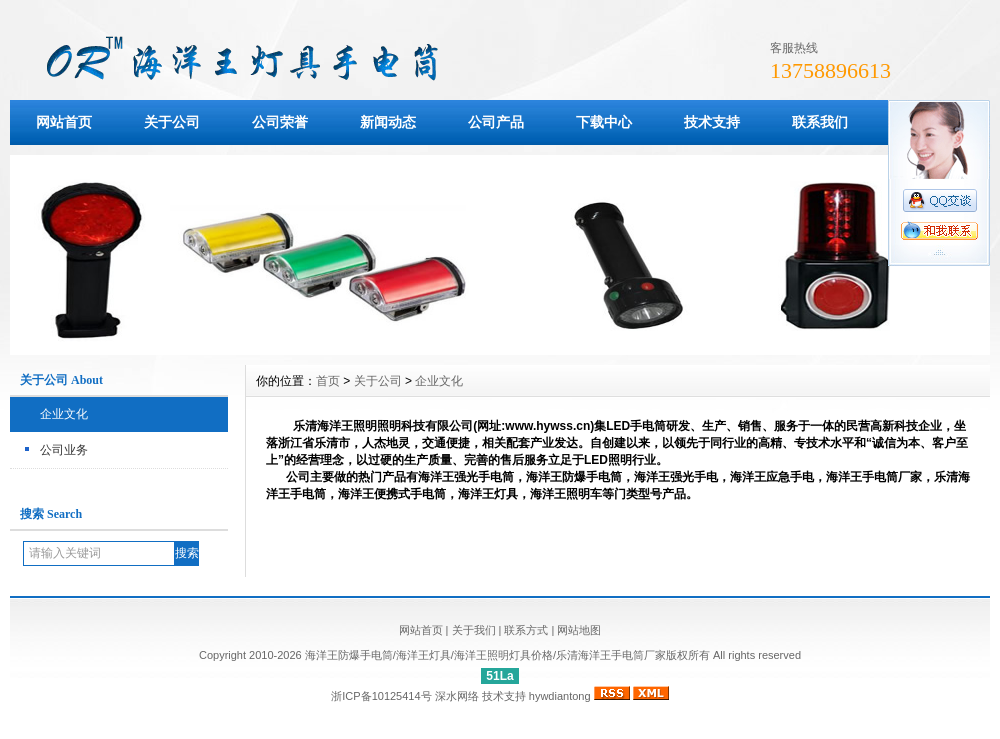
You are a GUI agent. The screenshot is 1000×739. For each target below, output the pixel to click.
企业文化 (64, 414)
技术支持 (712, 122)
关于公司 (172, 122)
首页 (328, 381)
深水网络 (457, 696)
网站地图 (579, 630)
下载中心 (604, 122)
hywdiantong (560, 696)
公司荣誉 (280, 122)
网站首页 (64, 122)
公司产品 (496, 122)
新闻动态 (388, 122)
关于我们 (474, 630)
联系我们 (820, 122)
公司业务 (64, 450)
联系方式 (526, 630)
